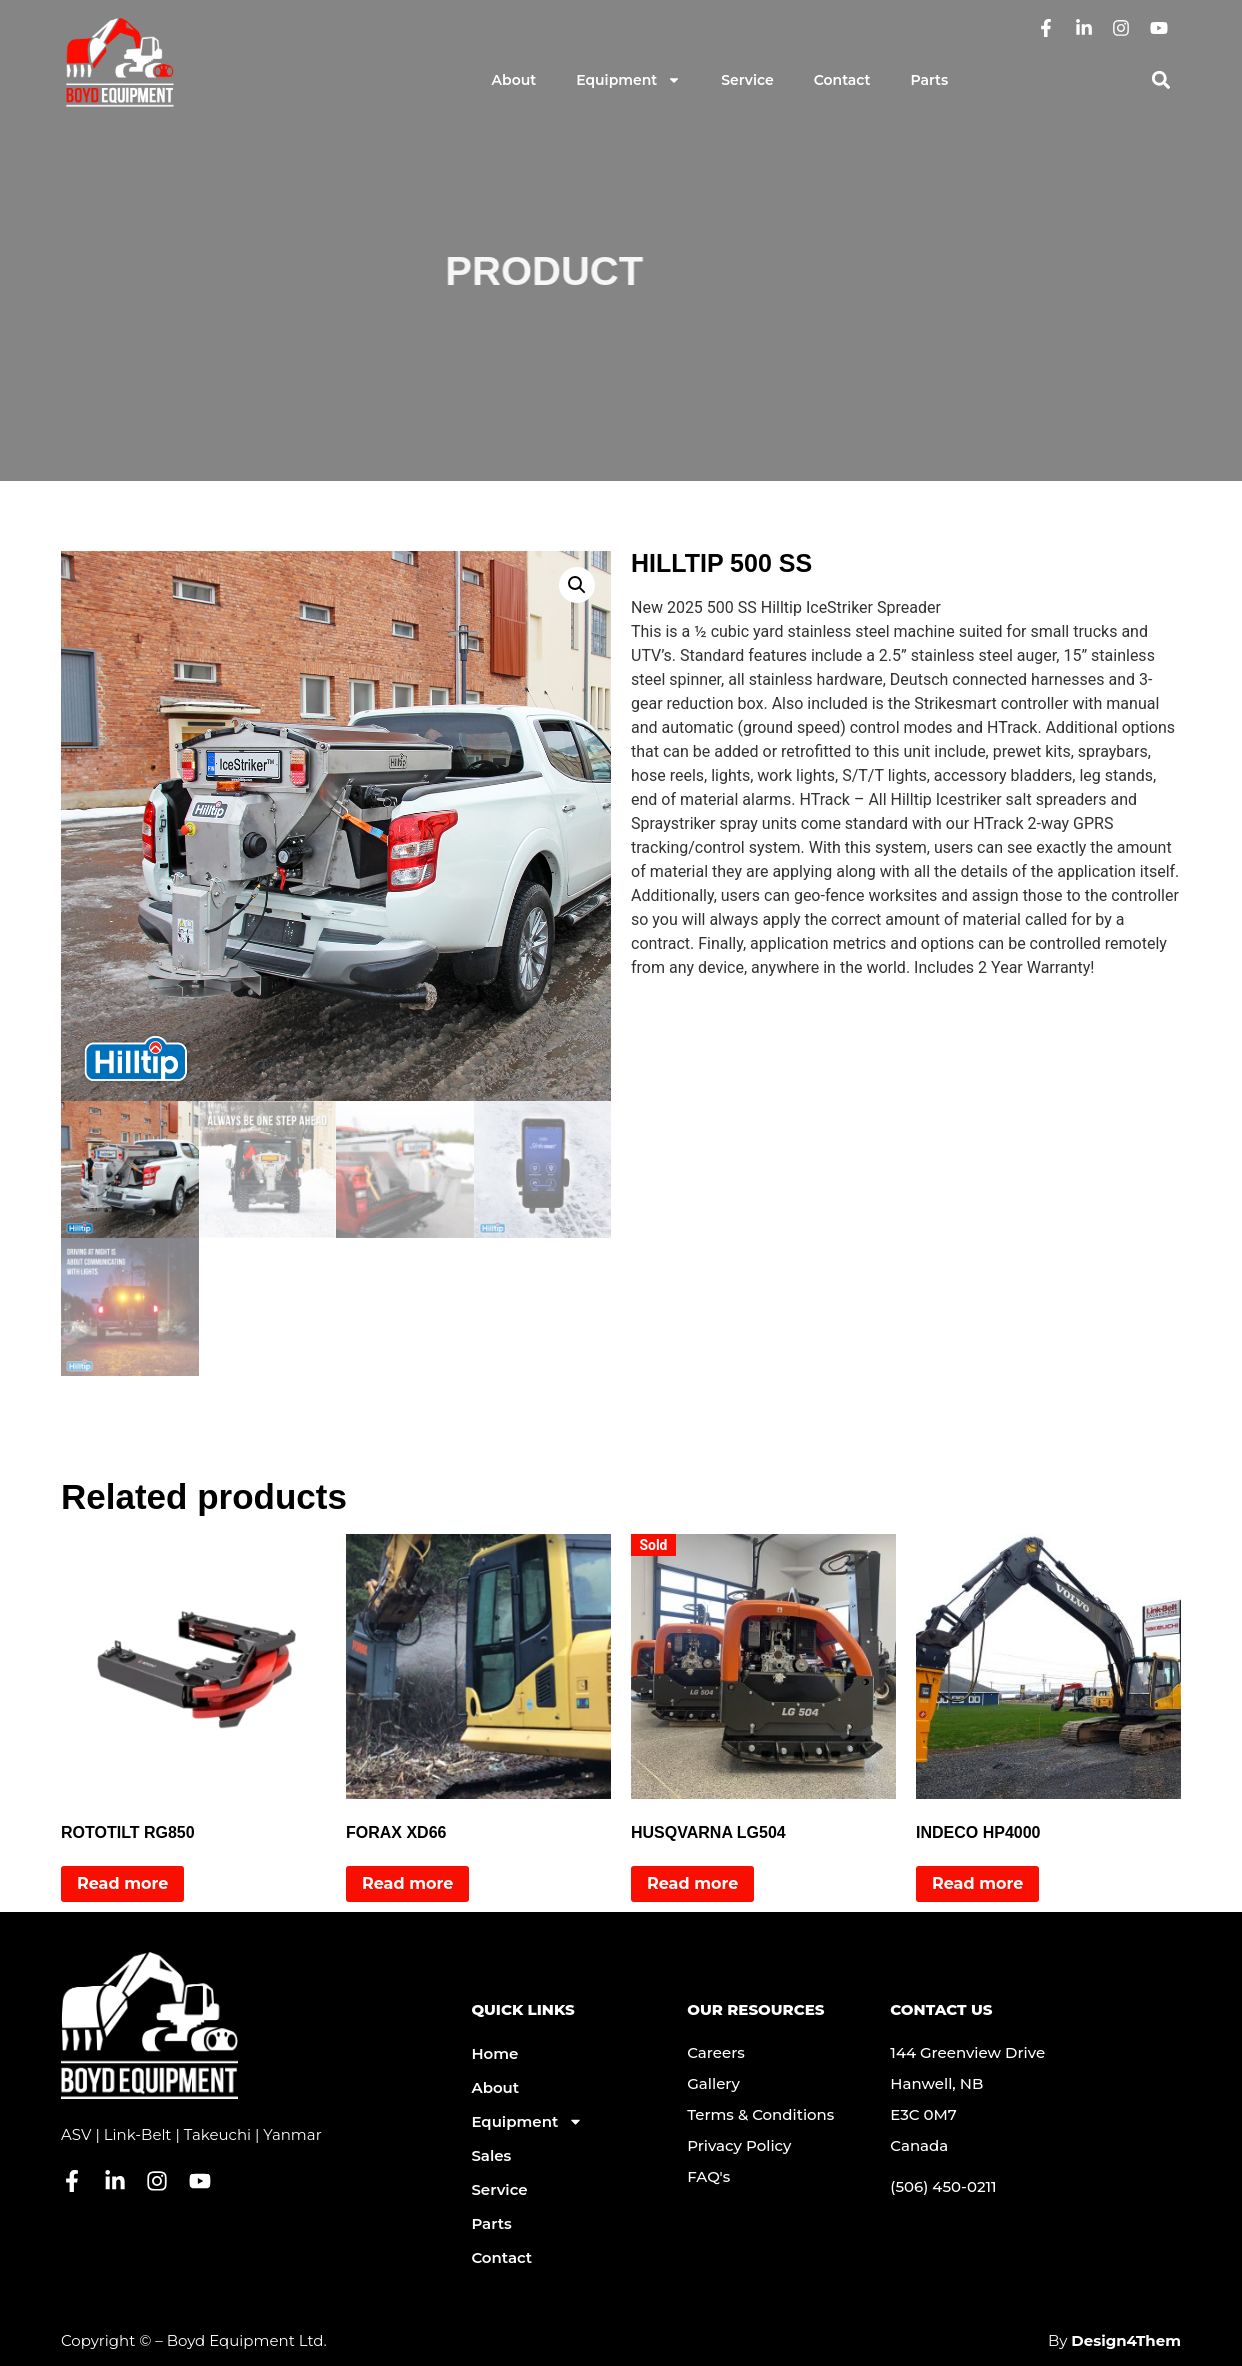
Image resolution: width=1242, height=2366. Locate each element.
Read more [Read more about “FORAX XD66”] (407, 1883)
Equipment (628, 80)
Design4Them (1126, 2340)
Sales (491, 2155)
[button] (1160, 80)
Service (747, 80)
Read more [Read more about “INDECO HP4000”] (977, 1883)
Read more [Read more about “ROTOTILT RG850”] (122, 1883)
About (514, 80)
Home (494, 2053)
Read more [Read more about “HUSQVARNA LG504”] (692, 1883)
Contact (842, 80)
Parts (930, 80)
